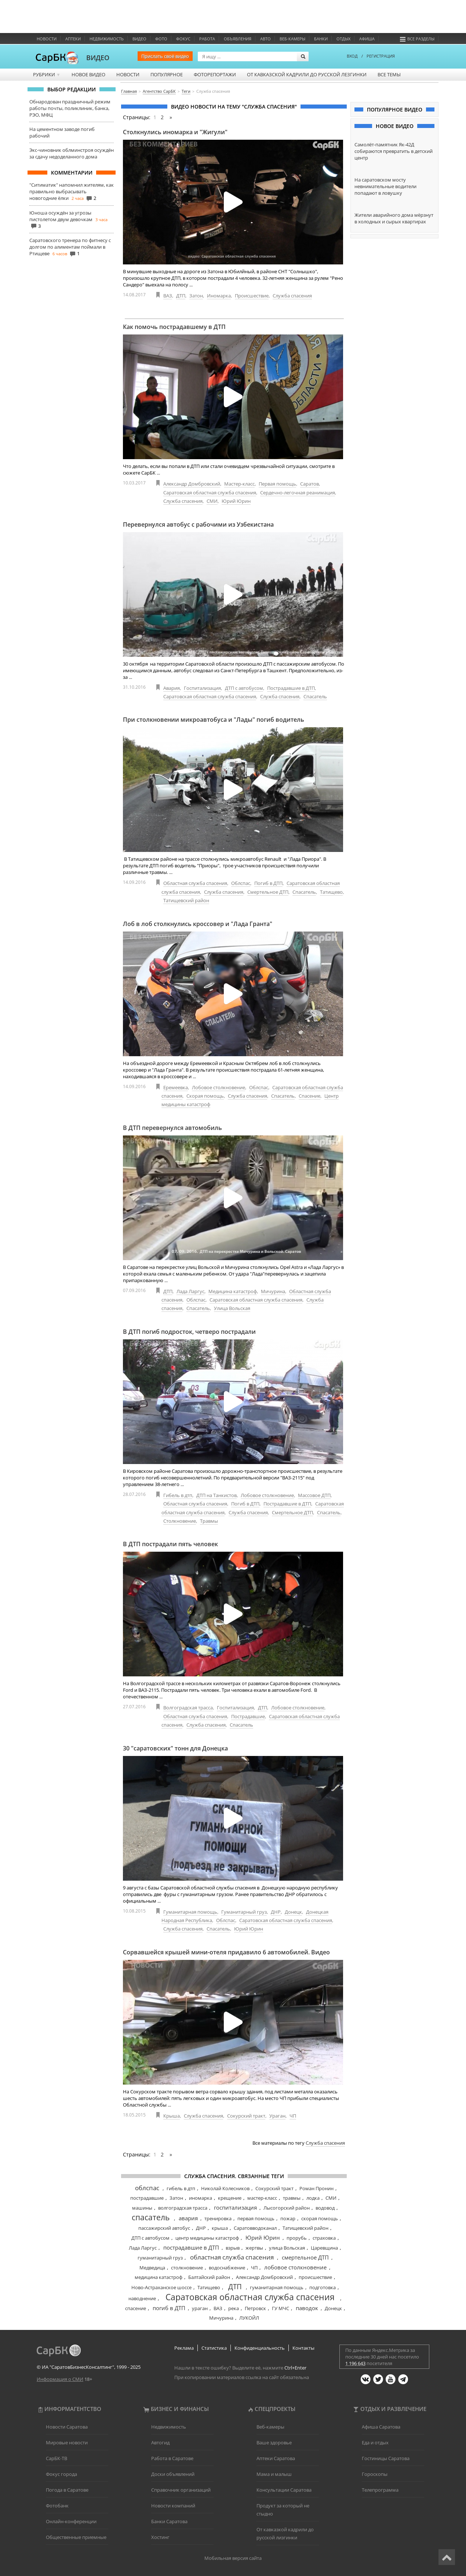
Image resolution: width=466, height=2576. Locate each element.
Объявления (237, 38)
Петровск (255, 2308)
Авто (265, 38)
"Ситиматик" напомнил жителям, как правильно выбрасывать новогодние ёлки (71, 191)
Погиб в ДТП (268, 883)
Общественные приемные (76, 2537)
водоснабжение (227, 2267)
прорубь (297, 2238)
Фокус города (61, 2474)
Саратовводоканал (255, 2228)
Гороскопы (374, 2474)
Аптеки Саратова (275, 2458)
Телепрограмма (380, 2490)
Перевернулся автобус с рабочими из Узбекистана (198, 524)
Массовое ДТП (314, 1495)
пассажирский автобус (164, 2228)
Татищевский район (186, 900)
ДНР (276, 1912)
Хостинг (160, 2537)
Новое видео (88, 74)
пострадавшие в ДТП (191, 2247)
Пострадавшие (248, 1716)
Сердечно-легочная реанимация (297, 492)
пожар (287, 2218)
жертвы (254, 2247)
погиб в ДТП (169, 2308)
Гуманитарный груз (244, 1912)
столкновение (187, 2267)
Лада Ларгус (190, 1291)
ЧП (293, 2115)
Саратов (309, 483)
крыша (220, 2228)
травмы (292, 2198)
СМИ (212, 501)
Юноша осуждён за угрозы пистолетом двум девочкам (60, 216)
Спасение (309, 1096)
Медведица (152, 2267)
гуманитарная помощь (276, 2287)
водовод (325, 2207)
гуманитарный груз (160, 2257)
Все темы (389, 74)
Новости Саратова (67, 2426)
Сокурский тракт (246, 2115)
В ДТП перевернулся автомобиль (172, 1128)
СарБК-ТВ (56, 2458)
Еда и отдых (375, 2442)
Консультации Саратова (284, 2490)
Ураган (277, 2115)
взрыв (233, 2247)
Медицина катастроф (232, 1291)
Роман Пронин (316, 2188)
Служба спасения (292, 295)
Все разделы (417, 38)
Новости (47, 38)
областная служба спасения (232, 2257)
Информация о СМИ (60, 2379)
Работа (207, 38)
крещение (229, 2198)
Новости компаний (173, 2505)
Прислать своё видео (165, 56)
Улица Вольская (232, 1308)
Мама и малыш (274, 2474)
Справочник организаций (181, 2490)
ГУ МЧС (280, 2308)
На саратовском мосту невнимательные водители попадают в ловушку (385, 186)
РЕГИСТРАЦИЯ (381, 56)
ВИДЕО (97, 57)
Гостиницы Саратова (385, 2458)
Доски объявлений (172, 2474)
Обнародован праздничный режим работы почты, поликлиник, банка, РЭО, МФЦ (69, 108)
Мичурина (273, 1291)
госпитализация (235, 2207)
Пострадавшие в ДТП (291, 688)
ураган (200, 2308)
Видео (139, 38)
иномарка (200, 2198)
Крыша (171, 2115)
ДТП (180, 295)
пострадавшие (147, 2198)
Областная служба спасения (195, 883)
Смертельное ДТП (267, 892)
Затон (196, 295)
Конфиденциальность (259, 2348)
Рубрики (47, 74)
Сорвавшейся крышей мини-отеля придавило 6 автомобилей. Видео (226, 1952)
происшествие (315, 2277)
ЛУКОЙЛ (249, 2318)
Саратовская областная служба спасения (209, 492)
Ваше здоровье (274, 2442)
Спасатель (315, 696)
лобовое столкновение (295, 2267)
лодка (313, 2198)
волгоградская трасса (182, 2207)
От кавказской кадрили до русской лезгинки (307, 74)
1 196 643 (355, 2363)
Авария (171, 688)
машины (142, 2207)
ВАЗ (167, 295)
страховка (324, 2238)
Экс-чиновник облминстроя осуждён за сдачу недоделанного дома (71, 153)
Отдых (343, 38)
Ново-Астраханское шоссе (161, 2287)
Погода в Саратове (67, 2490)
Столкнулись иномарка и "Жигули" (175, 132)
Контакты (303, 2348)
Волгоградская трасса (188, 1707)
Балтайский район (209, 2277)
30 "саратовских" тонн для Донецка (175, 1748)
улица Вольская (287, 2247)
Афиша (367, 38)
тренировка (218, 2218)
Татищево (331, 892)
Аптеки (73, 38)
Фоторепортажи (215, 74)
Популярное (166, 74)
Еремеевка (175, 1087)
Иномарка (219, 295)
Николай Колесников (225, 2188)
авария (188, 2218)
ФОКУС (183, 38)
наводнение (142, 2298)
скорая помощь (319, 2218)
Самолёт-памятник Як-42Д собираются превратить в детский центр (393, 151)
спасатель (151, 2217)
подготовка (322, 2287)
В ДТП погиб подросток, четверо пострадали (189, 1332)
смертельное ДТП (305, 2257)
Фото (161, 38)
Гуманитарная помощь (190, 1912)
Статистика (214, 2348)
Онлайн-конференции (71, 2521)
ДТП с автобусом (244, 688)
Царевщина (324, 2247)
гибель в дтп (181, 2188)
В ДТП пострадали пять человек (170, 1544)
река (233, 2308)
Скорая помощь (205, 1096)
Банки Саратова (169, 2521)
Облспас (240, 883)
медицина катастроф (158, 2277)
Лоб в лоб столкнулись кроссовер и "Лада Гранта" (197, 924)
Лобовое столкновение (218, 1087)
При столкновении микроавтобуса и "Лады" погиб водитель (213, 720)
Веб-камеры (292, 38)
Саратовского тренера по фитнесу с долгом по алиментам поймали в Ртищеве (70, 247)
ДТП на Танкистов (216, 1495)
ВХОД (352, 56)
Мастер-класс (239, 483)
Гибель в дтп (177, 1495)
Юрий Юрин (236, 501)
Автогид (160, 2442)
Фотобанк (57, 2505)
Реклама (184, 2348)
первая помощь (255, 2218)
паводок (307, 2308)
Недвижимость (107, 38)
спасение (135, 2308)
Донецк (293, 1912)
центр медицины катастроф (207, 2238)
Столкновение (179, 1521)
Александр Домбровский (191, 483)
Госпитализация (202, 688)
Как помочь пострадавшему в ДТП (174, 327)
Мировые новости (67, 2442)
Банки (321, 38)
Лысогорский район (286, 2207)
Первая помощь (277, 483)
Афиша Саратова (381, 2426)
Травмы (209, 1521)
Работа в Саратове (172, 2458)
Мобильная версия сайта (233, 2558)
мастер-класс (262, 2198)
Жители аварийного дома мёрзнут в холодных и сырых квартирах (393, 218)
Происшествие (252, 295)
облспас (147, 2188)
